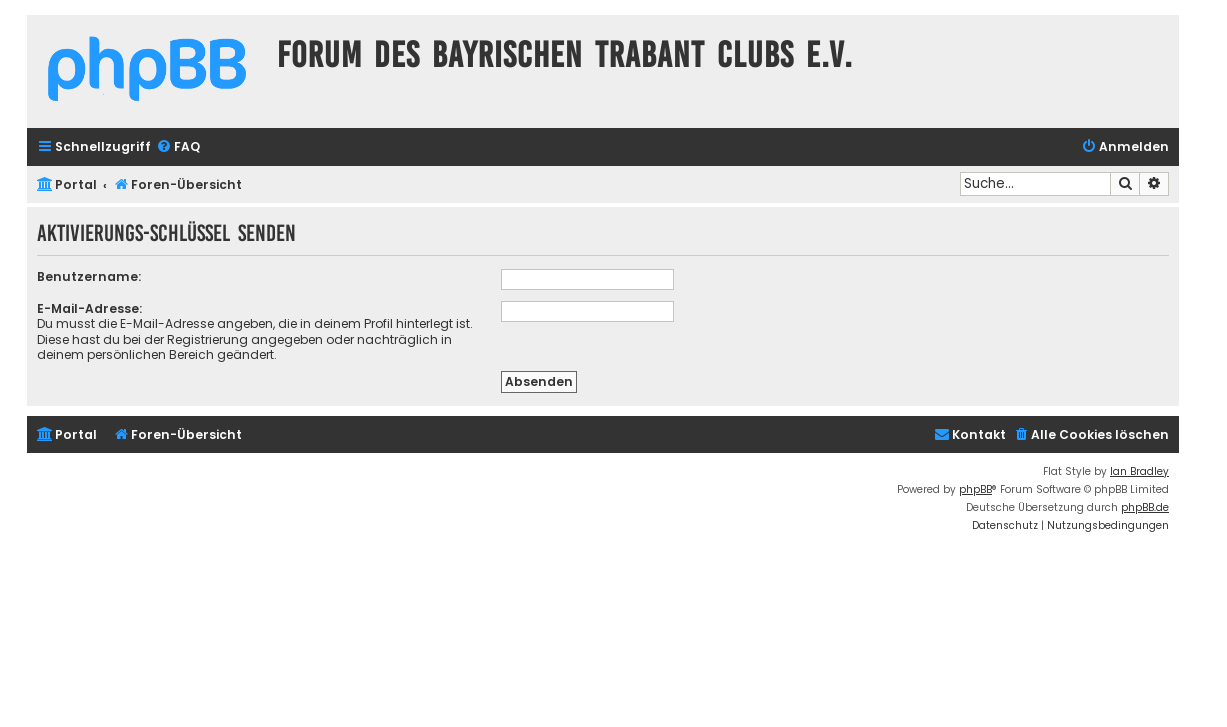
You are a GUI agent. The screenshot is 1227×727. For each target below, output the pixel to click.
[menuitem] (178, 147)
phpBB (975, 489)
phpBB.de (1145, 507)
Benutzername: (89, 276)
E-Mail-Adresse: (89, 308)
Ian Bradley (1139, 471)
